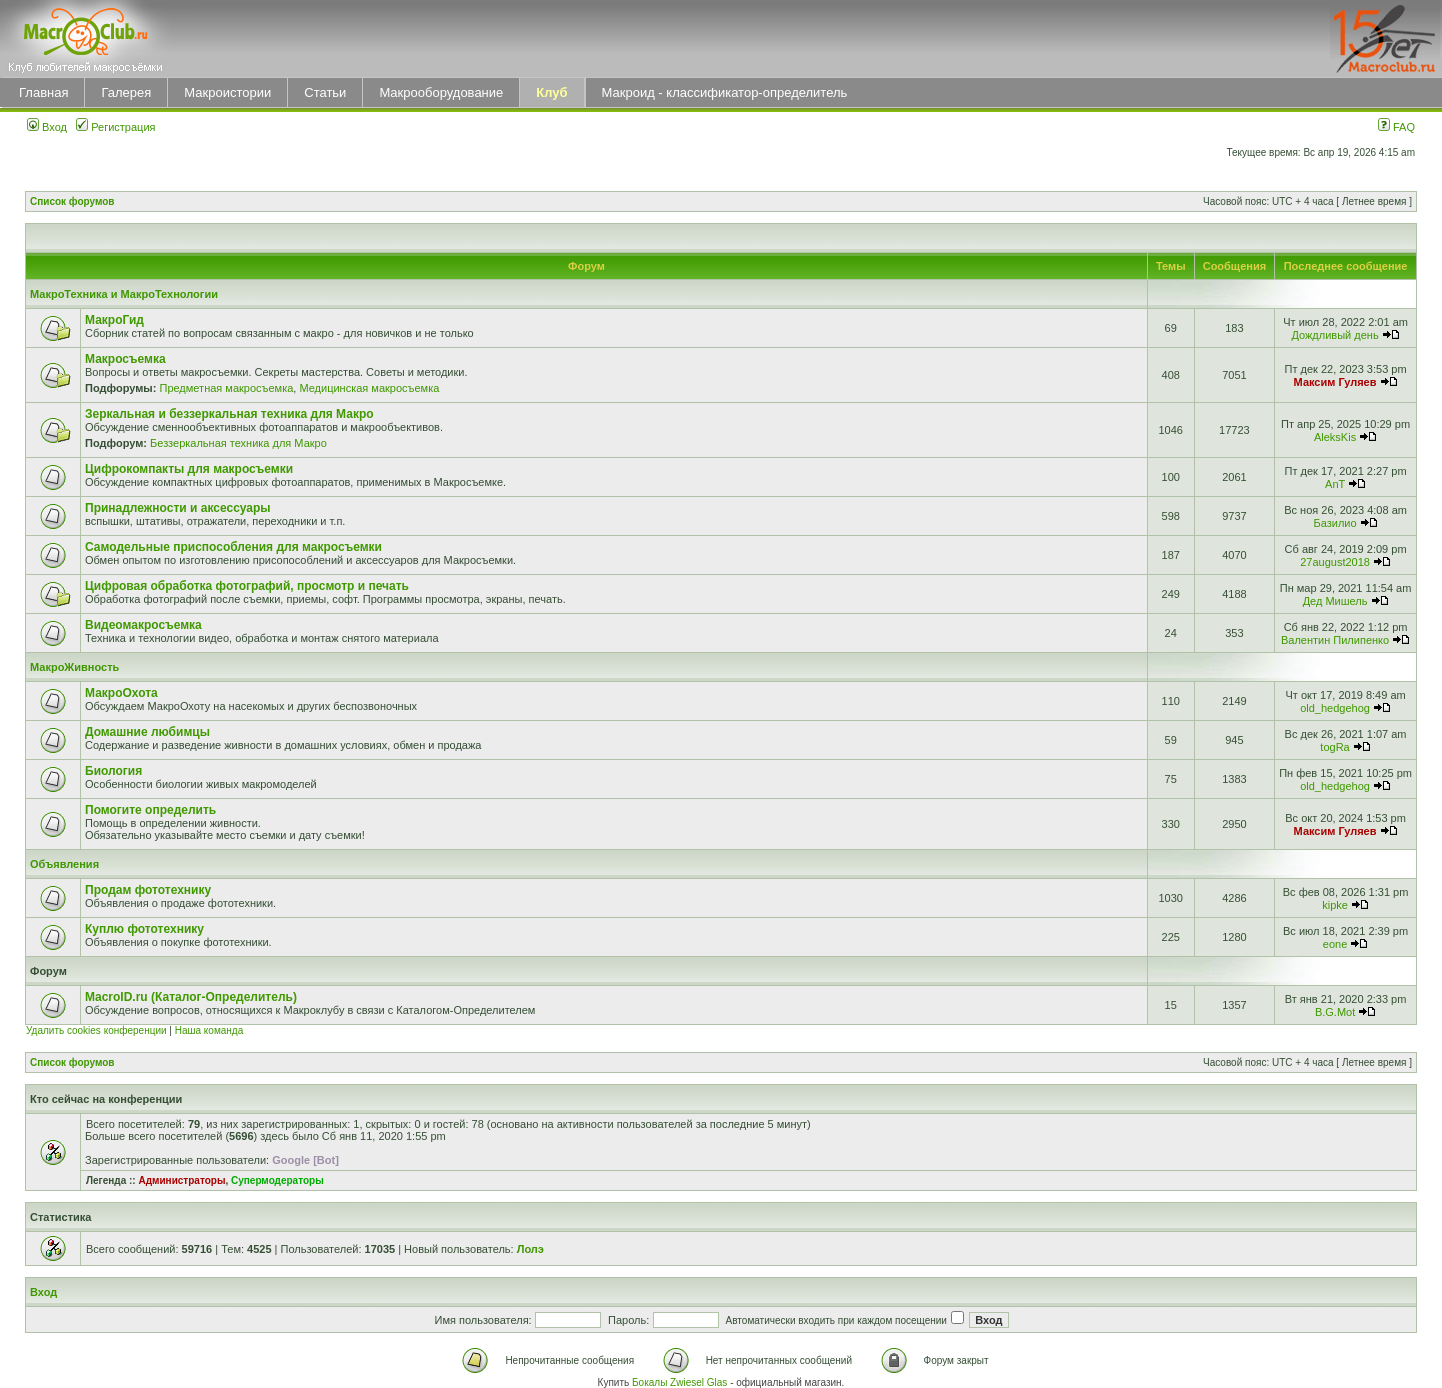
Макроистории (227, 92)
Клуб (551, 92)
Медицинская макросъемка (369, 388)
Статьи (325, 92)
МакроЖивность (74, 667)
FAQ (1396, 127)
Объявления (64, 864)
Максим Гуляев (1335, 382)
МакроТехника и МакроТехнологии (124, 294)
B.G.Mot (1335, 1012)
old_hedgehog (1335, 708)
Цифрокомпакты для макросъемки (189, 469)
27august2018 (1335, 562)
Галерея (126, 92)
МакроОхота (121, 693)
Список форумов (72, 201)
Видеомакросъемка (143, 625)
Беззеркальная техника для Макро (238, 443)
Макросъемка (125, 359)
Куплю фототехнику (144, 929)
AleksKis (1335, 437)
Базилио (1335, 523)
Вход (47, 127)
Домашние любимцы (147, 732)
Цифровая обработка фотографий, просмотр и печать (247, 586)
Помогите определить (150, 810)
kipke (1335, 905)
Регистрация (115, 127)
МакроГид (114, 320)
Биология (113, 771)
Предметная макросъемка (226, 388)
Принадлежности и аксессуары (178, 508)
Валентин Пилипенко (1335, 640)
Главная (43, 92)
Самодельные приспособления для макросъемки (233, 547)
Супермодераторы (277, 1180)
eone (1335, 944)
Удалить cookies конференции (96, 1030)
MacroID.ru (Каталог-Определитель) (191, 997)
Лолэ (530, 1249)
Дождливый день (1334, 335)
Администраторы (181, 1180)
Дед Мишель (1335, 601)
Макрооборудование (441, 92)
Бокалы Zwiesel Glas (681, 1382)
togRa (1334, 747)
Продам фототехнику (148, 890)
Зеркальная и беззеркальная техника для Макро (229, 414)
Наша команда (209, 1030)
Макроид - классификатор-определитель (725, 92)
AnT (1335, 484)
